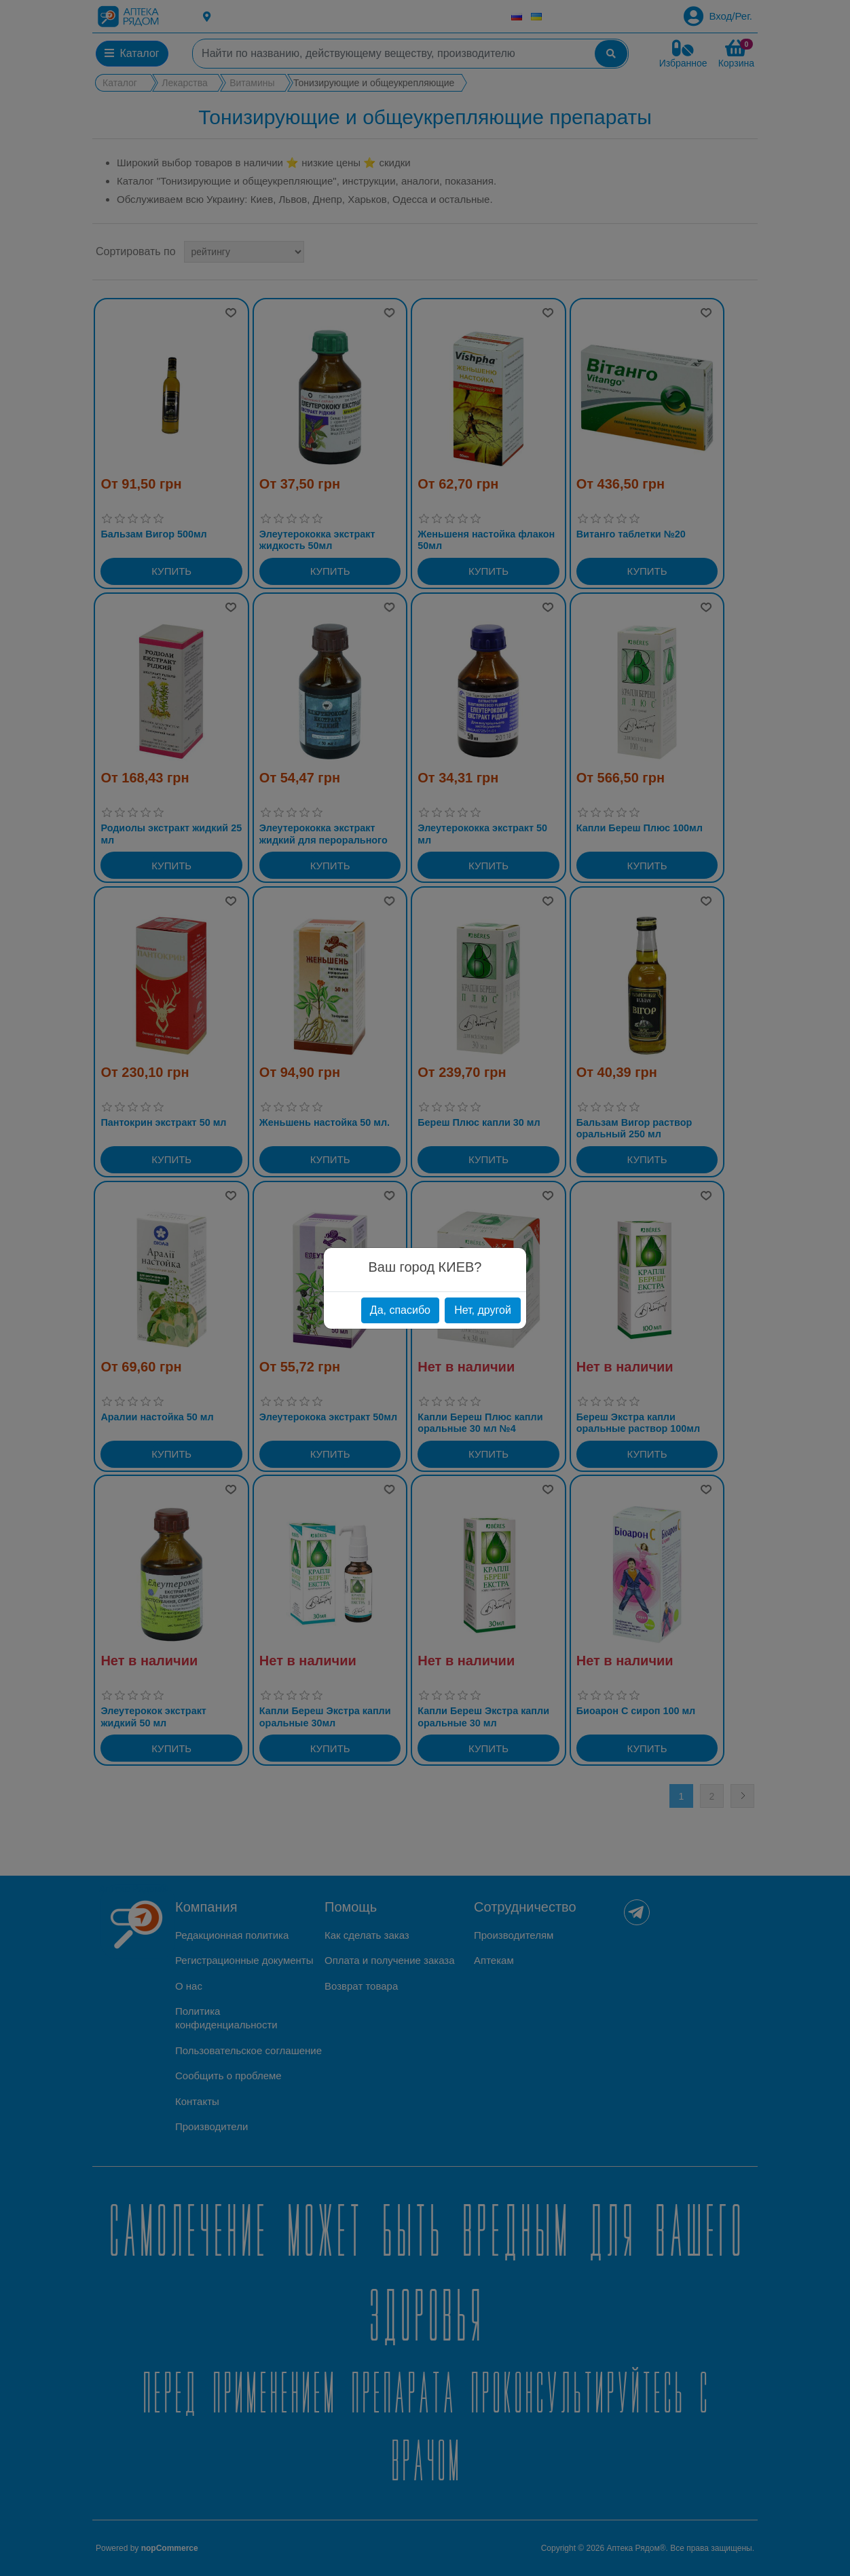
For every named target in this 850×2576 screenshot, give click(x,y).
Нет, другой (482, 1310)
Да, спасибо (400, 1310)
